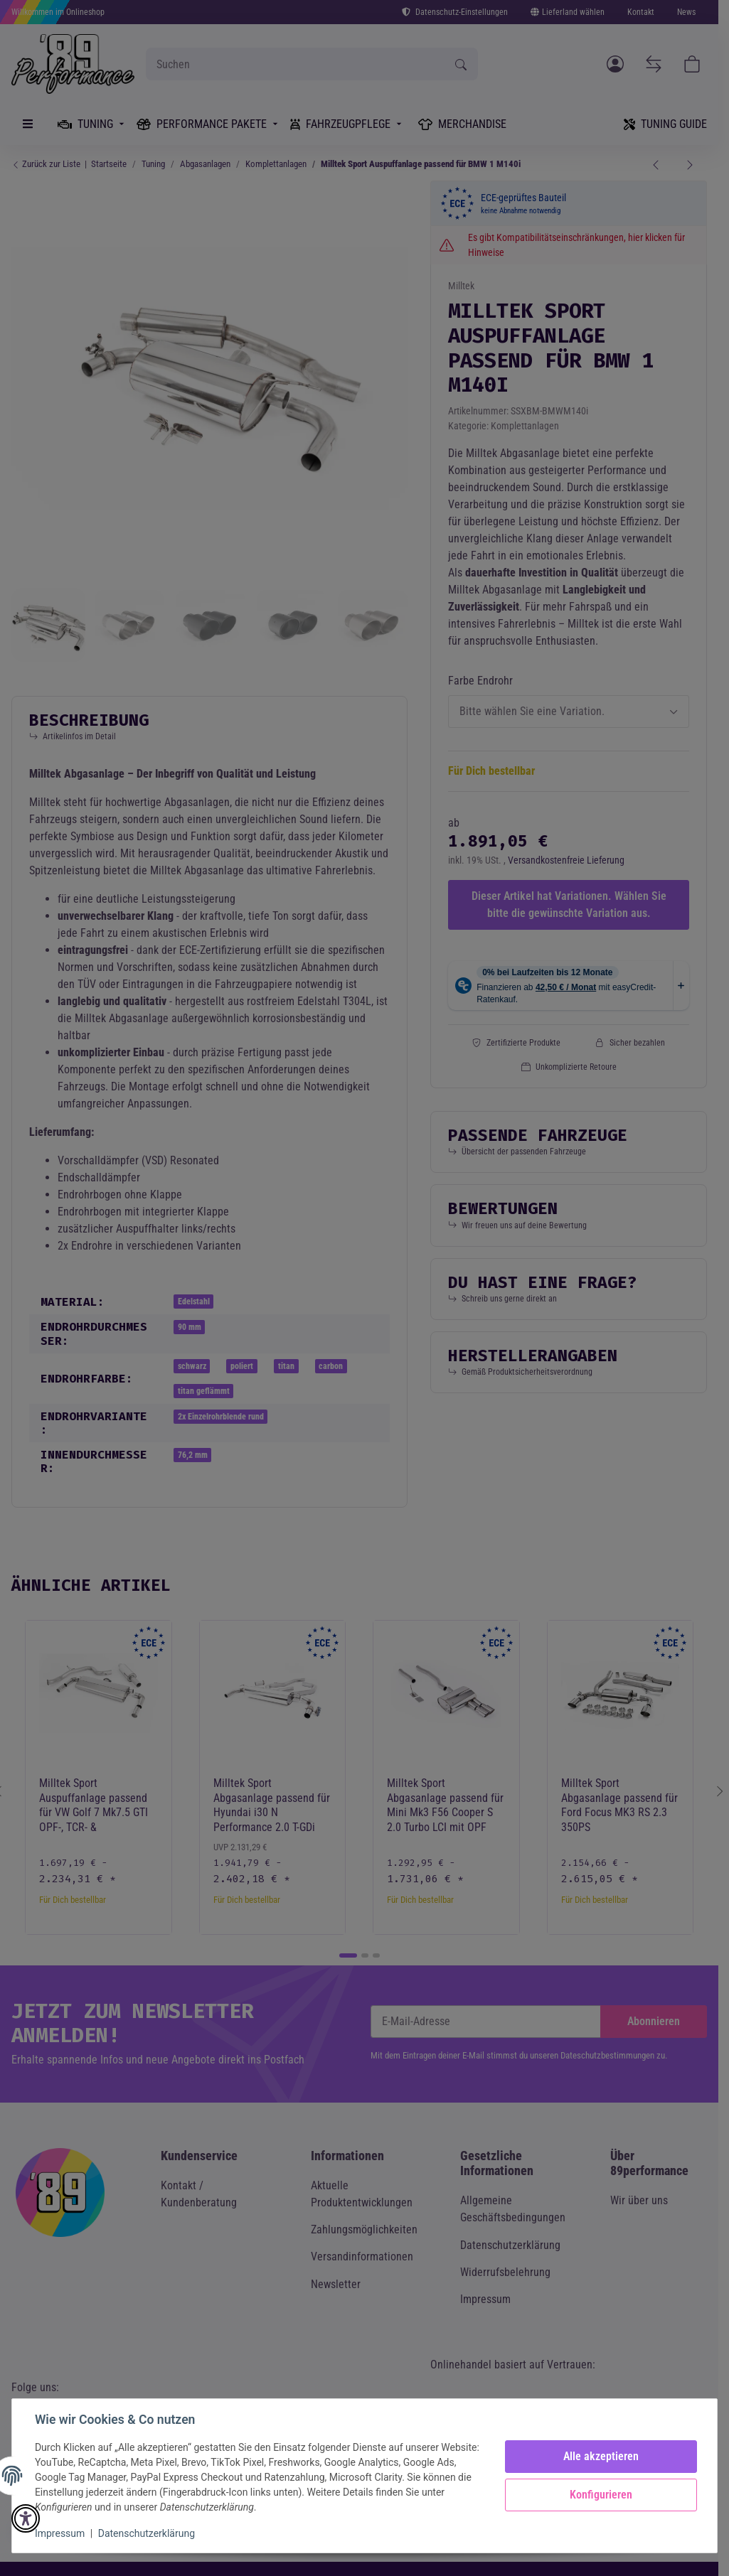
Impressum (60, 2533)
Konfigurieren (601, 2494)
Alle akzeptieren (601, 2456)
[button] (25, 2518)
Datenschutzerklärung (146, 2533)
